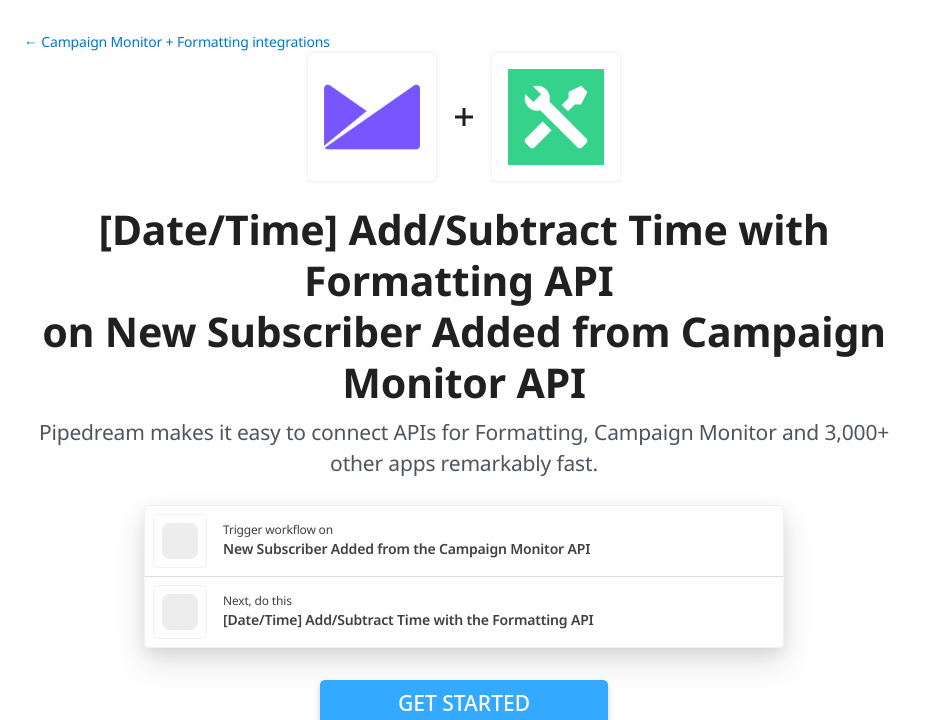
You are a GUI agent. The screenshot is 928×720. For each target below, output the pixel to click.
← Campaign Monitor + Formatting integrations (177, 42)
